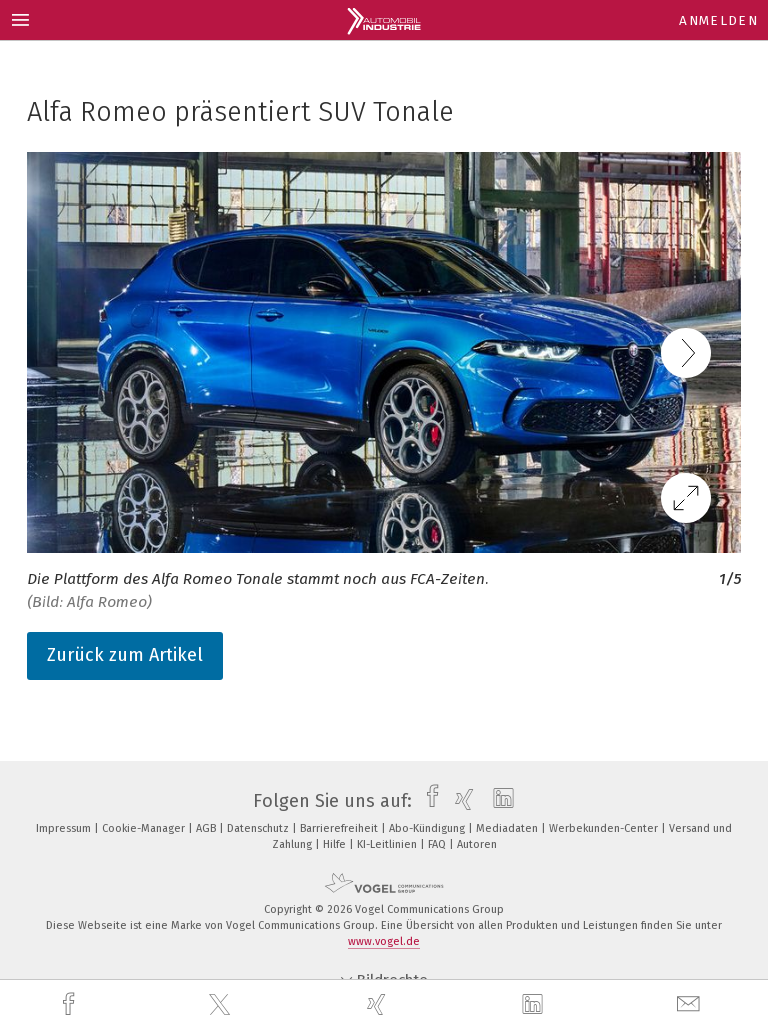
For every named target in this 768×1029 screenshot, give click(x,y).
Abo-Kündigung (428, 828)
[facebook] (71, 1004)
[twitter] (222, 1005)
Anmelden (718, 20)
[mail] (691, 1004)
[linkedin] (535, 1005)
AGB (207, 828)
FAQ (438, 844)
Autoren (477, 844)
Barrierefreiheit (340, 828)
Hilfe (336, 844)
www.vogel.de (384, 941)
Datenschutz (259, 828)
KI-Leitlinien (388, 844)
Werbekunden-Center (605, 828)
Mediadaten (508, 828)
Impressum (65, 828)
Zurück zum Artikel (125, 655)
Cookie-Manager (145, 828)
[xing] (379, 1004)
